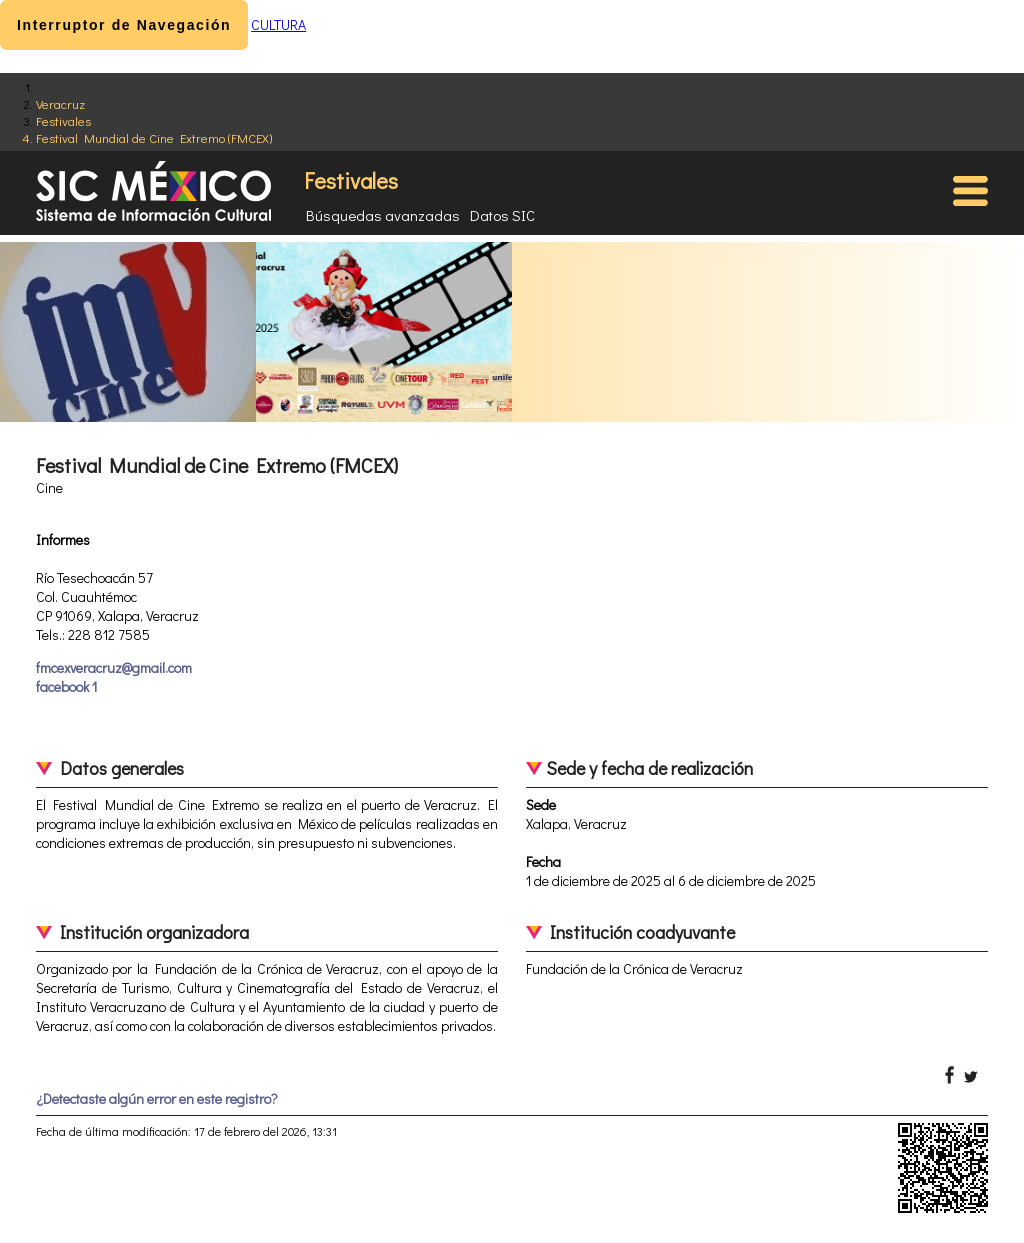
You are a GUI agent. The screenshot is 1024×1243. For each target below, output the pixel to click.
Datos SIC (502, 215)
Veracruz (60, 103)
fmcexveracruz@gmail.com (114, 667)
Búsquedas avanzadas (383, 215)
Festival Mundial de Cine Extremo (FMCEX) (154, 137)
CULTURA (278, 24)
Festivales (63, 120)
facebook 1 (66, 686)
